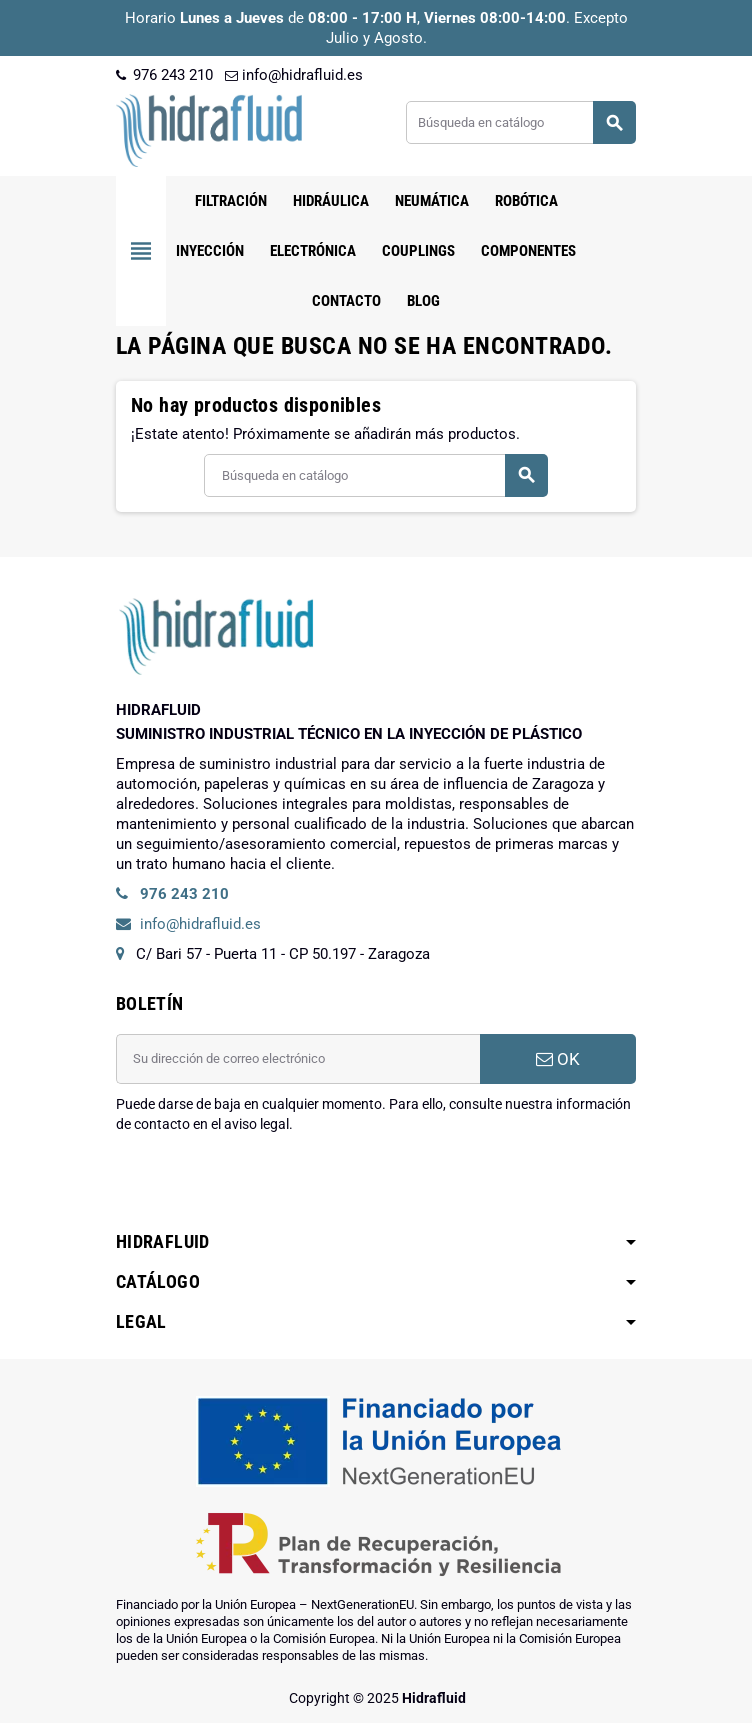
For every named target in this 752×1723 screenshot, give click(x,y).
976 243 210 (164, 75)
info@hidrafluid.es (294, 75)
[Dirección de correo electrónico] (298, 1059)
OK (558, 1059)
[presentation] (268, 1185)
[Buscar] (520, 122)
